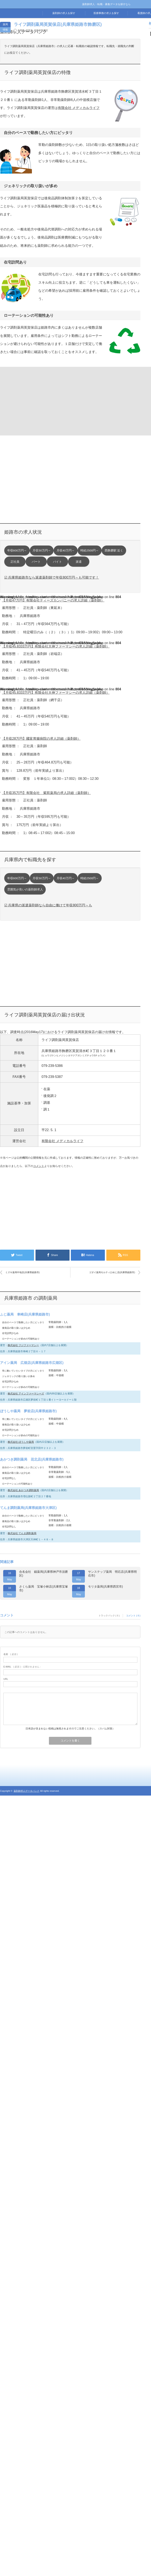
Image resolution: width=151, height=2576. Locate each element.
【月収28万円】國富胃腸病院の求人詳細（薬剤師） (41, 738)
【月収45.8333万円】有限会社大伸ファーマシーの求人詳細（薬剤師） (56, 646)
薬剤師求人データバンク (26, 1791)
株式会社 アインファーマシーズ (26, 1393)
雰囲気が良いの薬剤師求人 (25, 889)
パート (36, 561)
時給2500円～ (89, 550)
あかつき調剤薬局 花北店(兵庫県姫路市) (32, 1459)
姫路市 (29, 30)
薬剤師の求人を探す (63, 13)
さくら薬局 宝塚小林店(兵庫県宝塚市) (43, 1588)
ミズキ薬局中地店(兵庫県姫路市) (22, 1272)
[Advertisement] (35, 401)
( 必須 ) (10, 1654)
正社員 (14, 561)
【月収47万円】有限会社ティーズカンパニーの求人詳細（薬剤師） (53, 600)
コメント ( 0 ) (133, 1615)
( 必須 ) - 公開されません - (22, 1666)
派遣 (79, 561)
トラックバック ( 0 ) (109, 1615)
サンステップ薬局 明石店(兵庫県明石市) (112, 1573)
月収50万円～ (42, 550)
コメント (38, 1166)
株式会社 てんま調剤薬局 (22, 1533)
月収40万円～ (66, 550)
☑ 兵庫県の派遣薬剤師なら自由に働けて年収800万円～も (48, 905)
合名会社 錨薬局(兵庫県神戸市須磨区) (43, 1573)
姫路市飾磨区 (41, 30)
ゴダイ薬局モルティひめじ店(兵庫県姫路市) (112, 1272)
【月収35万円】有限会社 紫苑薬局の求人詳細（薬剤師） (46, 793)
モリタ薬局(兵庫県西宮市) (105, 1586)
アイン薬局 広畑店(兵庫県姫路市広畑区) (32, 1363)
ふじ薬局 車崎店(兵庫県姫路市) (25, 1314)
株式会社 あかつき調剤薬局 (23, 1490)
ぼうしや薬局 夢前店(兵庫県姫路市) (28, 1411)
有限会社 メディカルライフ (79, 108)
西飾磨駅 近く (114, 550)
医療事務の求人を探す (106, 13)
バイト (57, 561)
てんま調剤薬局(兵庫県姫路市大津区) (28, 1508)
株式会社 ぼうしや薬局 (21, 1441)
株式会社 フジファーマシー (23, 1345)
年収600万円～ (17, 550)
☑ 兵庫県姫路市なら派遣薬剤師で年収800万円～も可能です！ (51, 577)
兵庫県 (20, 30)
